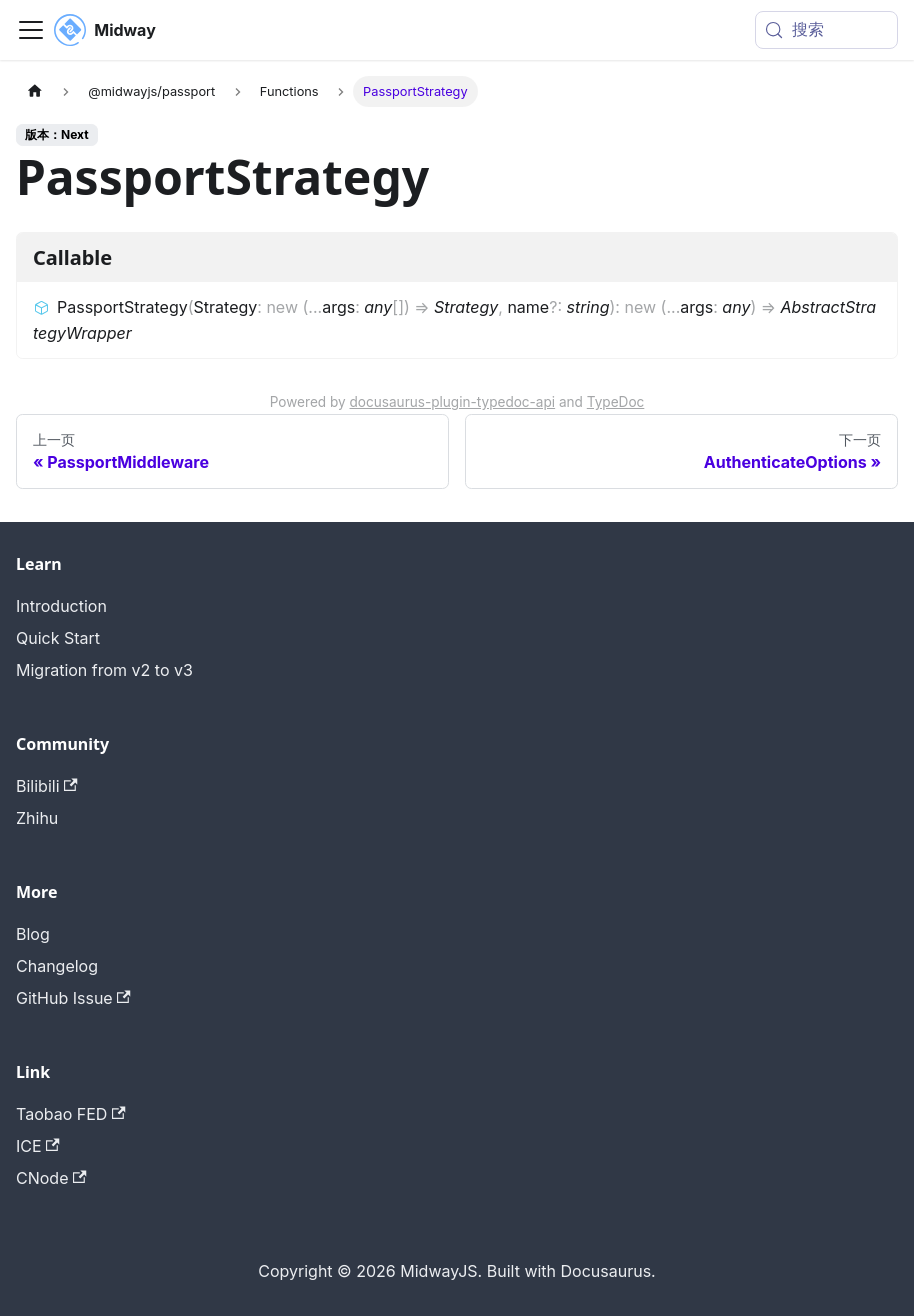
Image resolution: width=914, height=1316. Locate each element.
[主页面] (35, 91)
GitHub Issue (73, 998)
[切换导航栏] (31, 30)
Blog (33, 934)
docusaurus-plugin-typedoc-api (453, 402)
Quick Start (58, 638)
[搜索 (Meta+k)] (826, 30)
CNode (51, 1178)
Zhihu (37, 818)
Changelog (57, 966)
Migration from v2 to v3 (104, 670)
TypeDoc (616, 402)
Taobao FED (71, 1114)
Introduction (61, 606)
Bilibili (47, 786)
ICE (38, 1146)
